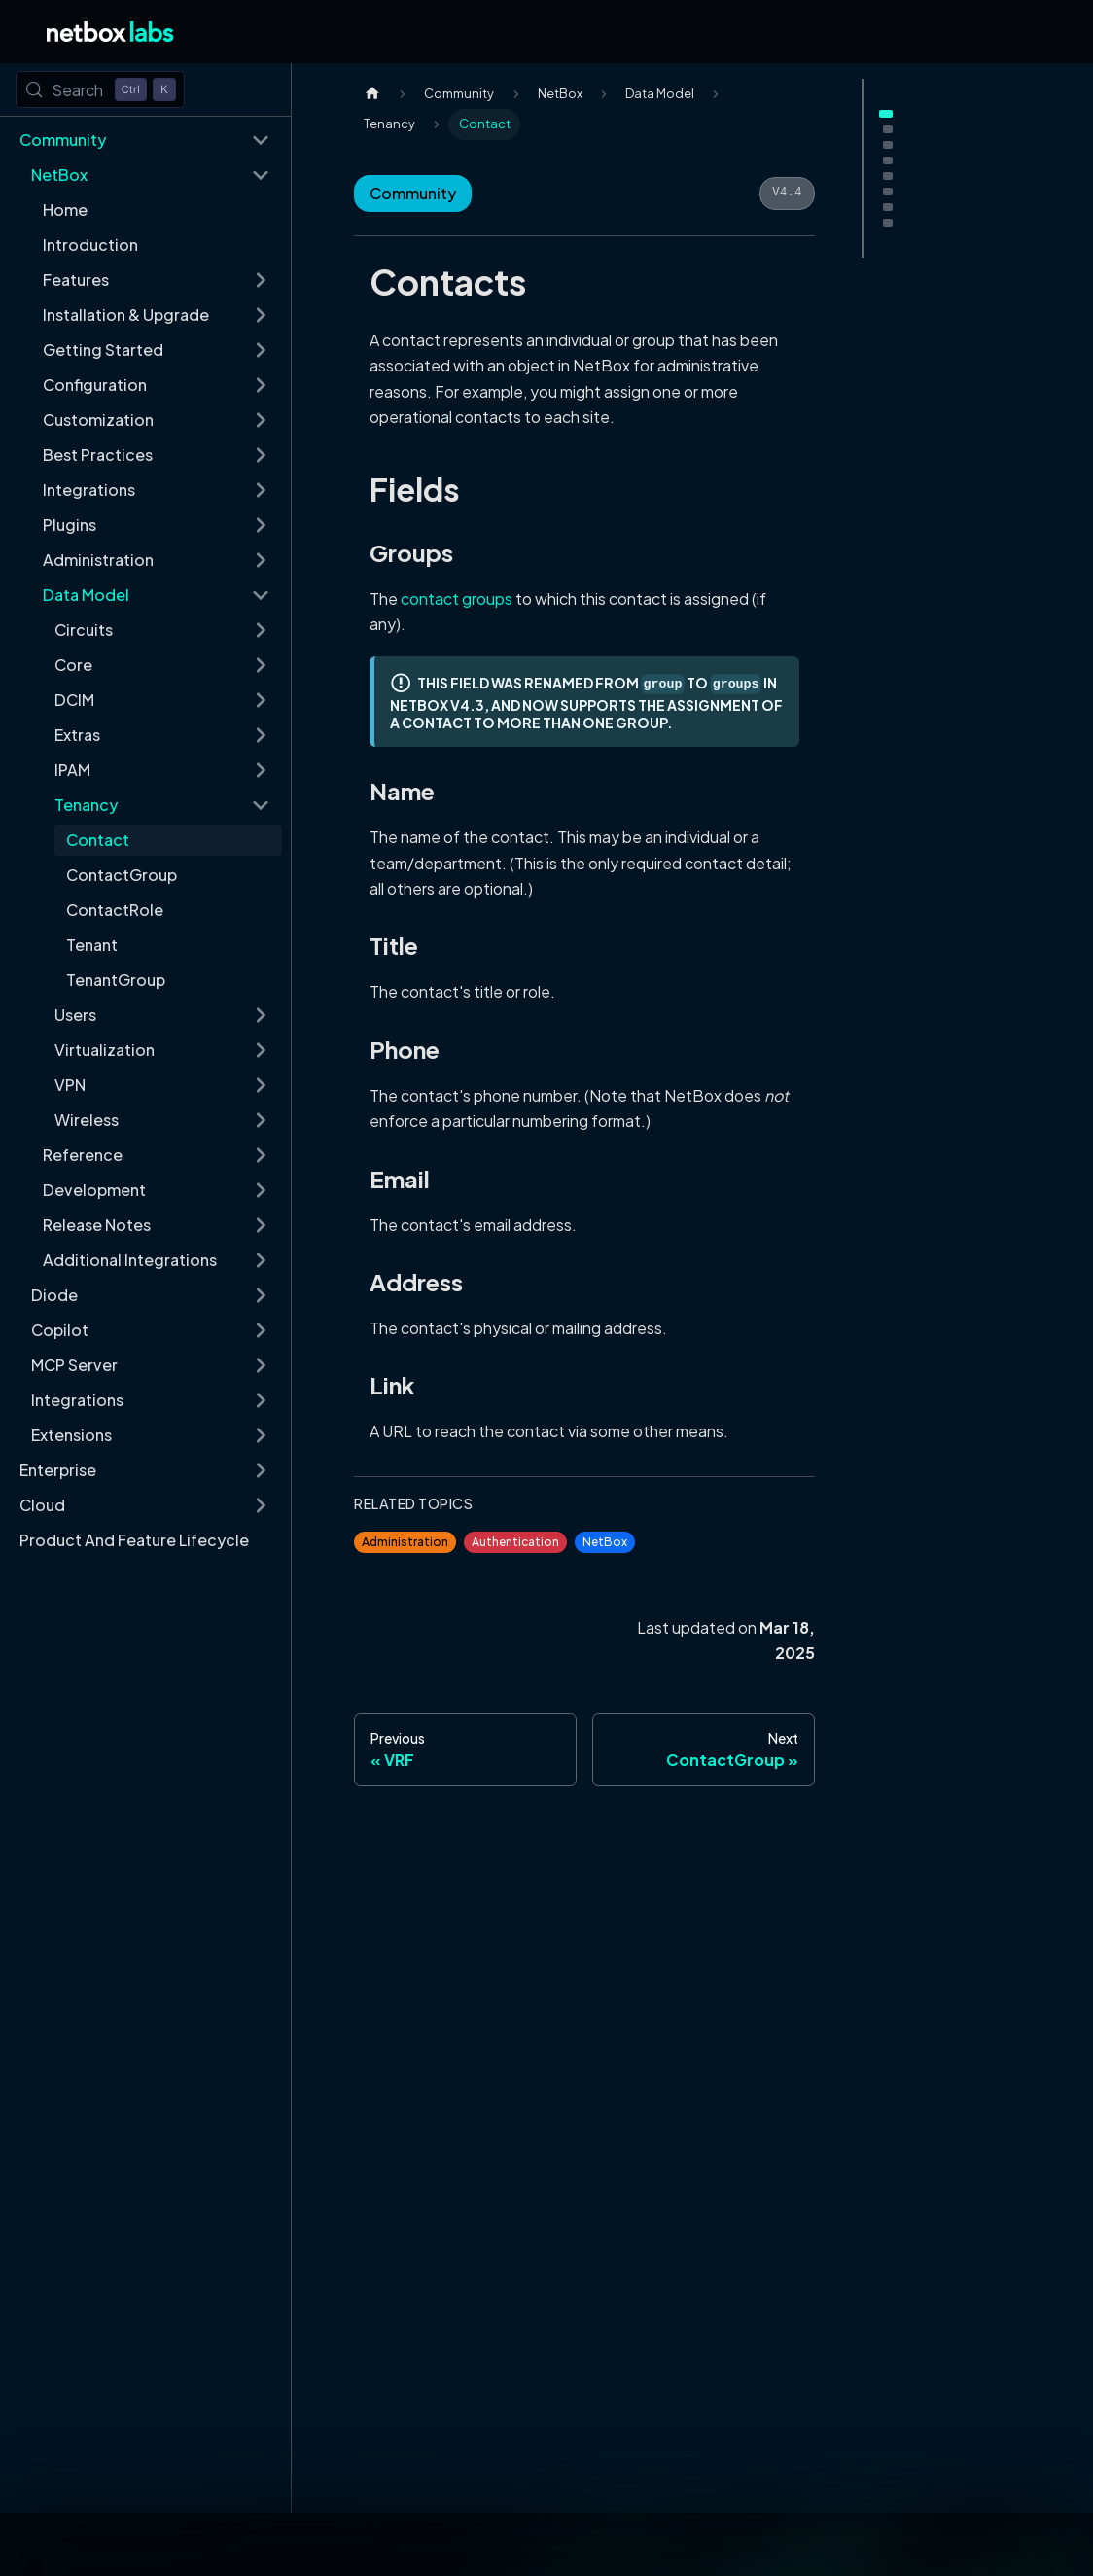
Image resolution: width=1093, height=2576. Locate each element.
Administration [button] (98, 559)
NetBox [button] (59, 174)
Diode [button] (54, 1295)
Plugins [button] (69, 524)
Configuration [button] (95, 384)
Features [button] (76, 279)
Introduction (90, 244)
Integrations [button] (89, 489)
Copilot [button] (59, 1330)
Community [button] (62, 139)
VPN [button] (70, 1085)
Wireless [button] (86, 1120)
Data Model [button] (86, 594)
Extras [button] (77, 734)
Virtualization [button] (104, 1050)
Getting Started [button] (103, 349)
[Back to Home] (110, 31)
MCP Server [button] (74, 1365)
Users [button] (75, 1015)
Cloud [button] (42, 1505)
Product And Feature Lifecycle (134, 1540)
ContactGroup (121, 875)
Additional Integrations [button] (130, 1260)
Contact (97, 839)
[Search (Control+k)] (100, 89)
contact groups (456, 598)
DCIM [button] (74, 699)
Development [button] (94, 1190)
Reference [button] (83, 1155)
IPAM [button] (72, 769)
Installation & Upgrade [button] (126, 314)
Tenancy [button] (86, 804)
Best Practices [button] (98, 454)
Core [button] (73, 664)
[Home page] (372, 94)
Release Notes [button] (97, 1225)
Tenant (92, 945)
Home (65, 209)
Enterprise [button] (57, 1470)
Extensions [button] (71, 1435)
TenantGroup (115, 980)
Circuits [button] (83, 629)
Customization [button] (98, 419)
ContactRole (114, 910)
